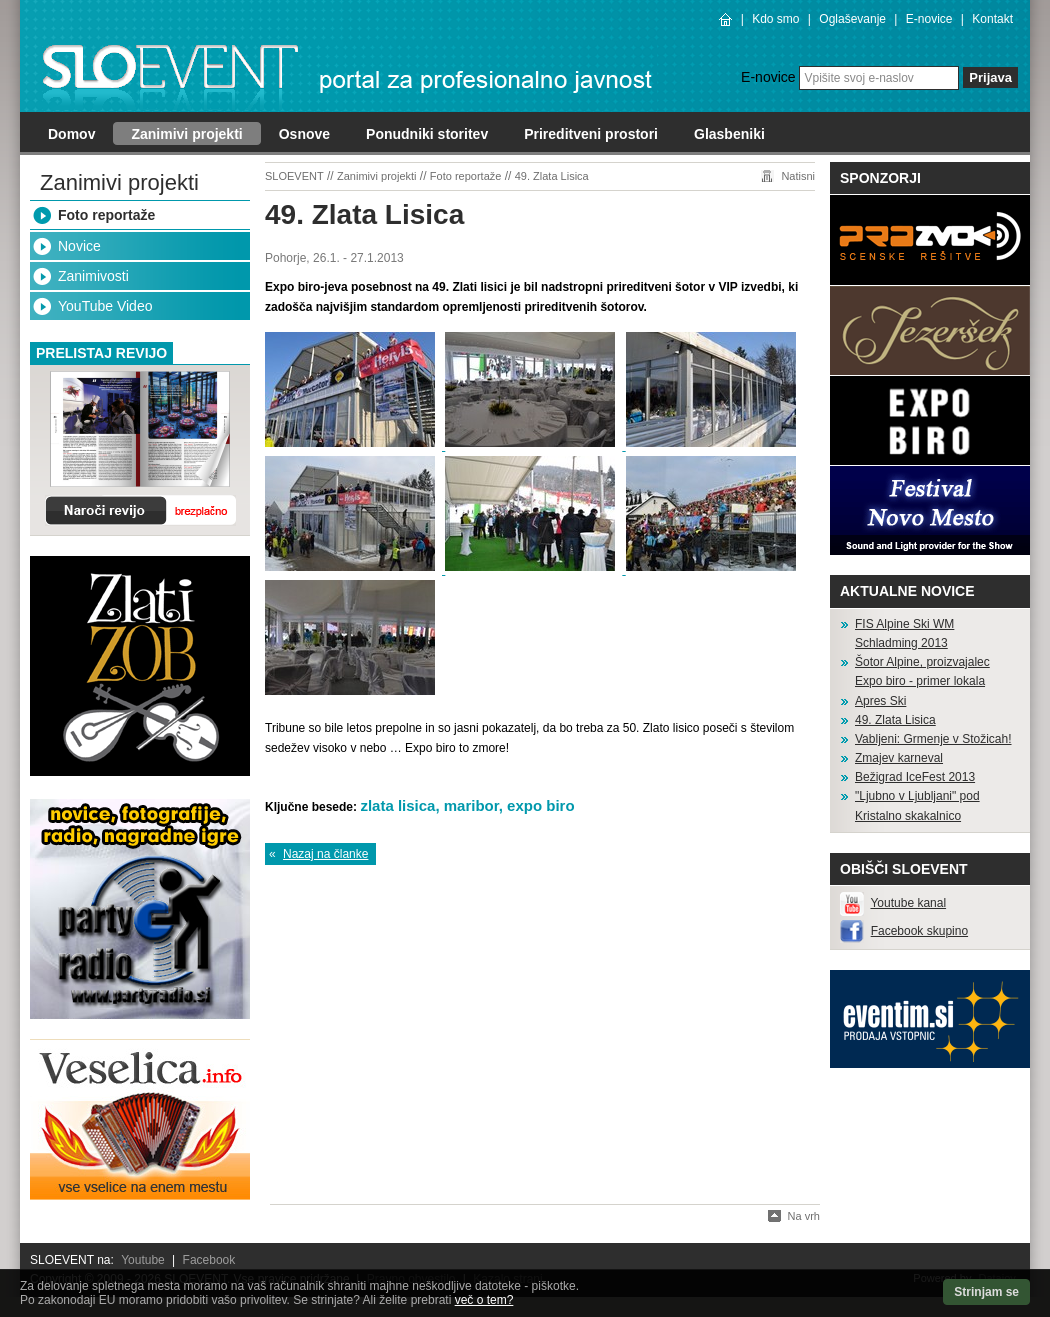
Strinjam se (986, 1292)
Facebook (209, 1260)
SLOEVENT (294, 176)
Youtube (143, 1260)
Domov (71, 134)
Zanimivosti (93, 276)
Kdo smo (775, 19)
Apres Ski (880, 701)
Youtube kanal (908, 903)
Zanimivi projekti (186, 134)
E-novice (929, 19)
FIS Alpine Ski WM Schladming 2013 (904, 633)
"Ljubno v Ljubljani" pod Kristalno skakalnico (917, 805)
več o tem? (484, 1300)
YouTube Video (105, 306)
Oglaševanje (852, 19)
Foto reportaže (106, 215)
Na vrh (804, 1216)
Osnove (304, 134)
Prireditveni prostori (591, 134)
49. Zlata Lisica (552, 176)
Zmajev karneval (899, 758)
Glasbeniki (729, 134)
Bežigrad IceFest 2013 (915, 777)
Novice (79, 246)
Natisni (798, 176)
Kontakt (992, 19)
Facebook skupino (919, 931)
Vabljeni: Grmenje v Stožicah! (933, 739)
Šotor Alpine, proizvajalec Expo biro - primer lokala (922, 671)
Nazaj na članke (325, 854)
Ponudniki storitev (427, 134)
